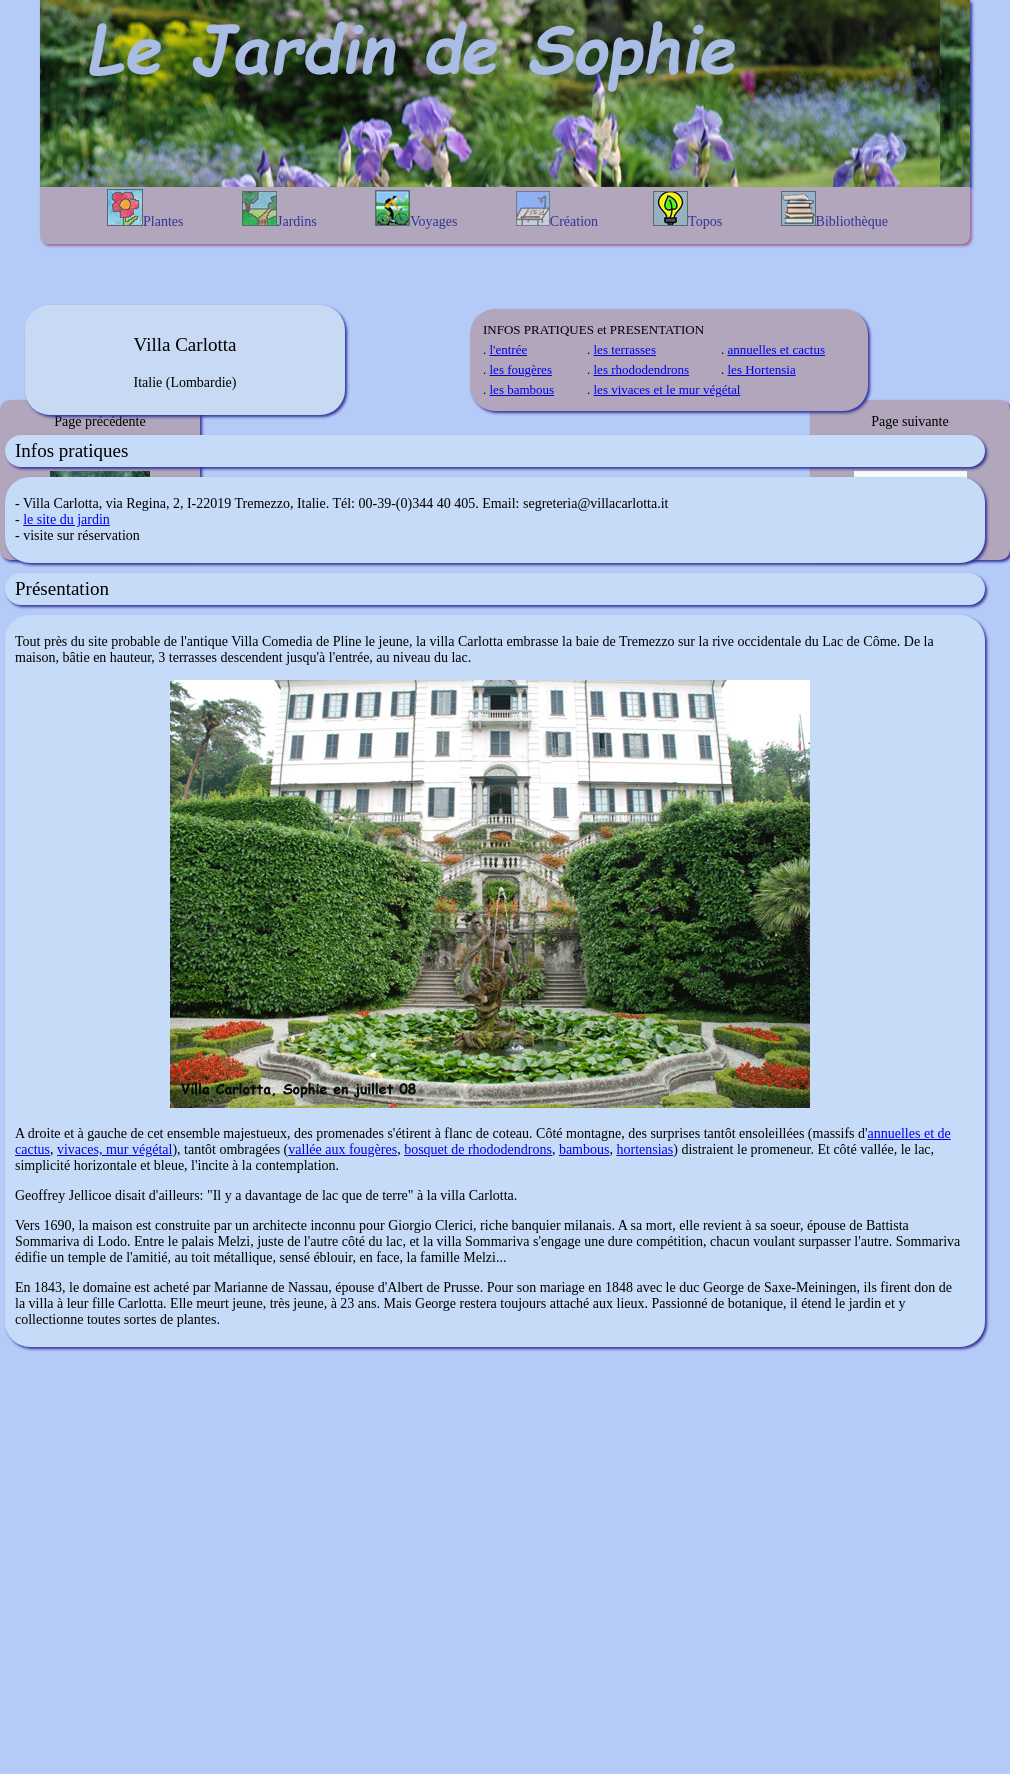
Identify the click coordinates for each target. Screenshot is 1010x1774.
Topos (687, 210)
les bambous (522, 389)
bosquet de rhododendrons (478, 1149)
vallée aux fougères (342, 1149)
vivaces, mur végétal (114, 1149)
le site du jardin (66, 519)
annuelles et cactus (776, 349)
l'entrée (509, 349)
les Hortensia (762, 369)
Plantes (145, 209)
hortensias (644, 1149)
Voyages (416, 209)
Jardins (279, 210)
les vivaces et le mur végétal (667, 389)
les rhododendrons (642, 369)
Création (557, 210)
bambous (584, 1149)
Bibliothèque (834, 210)
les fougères (521, 369)
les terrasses (625, 349)
